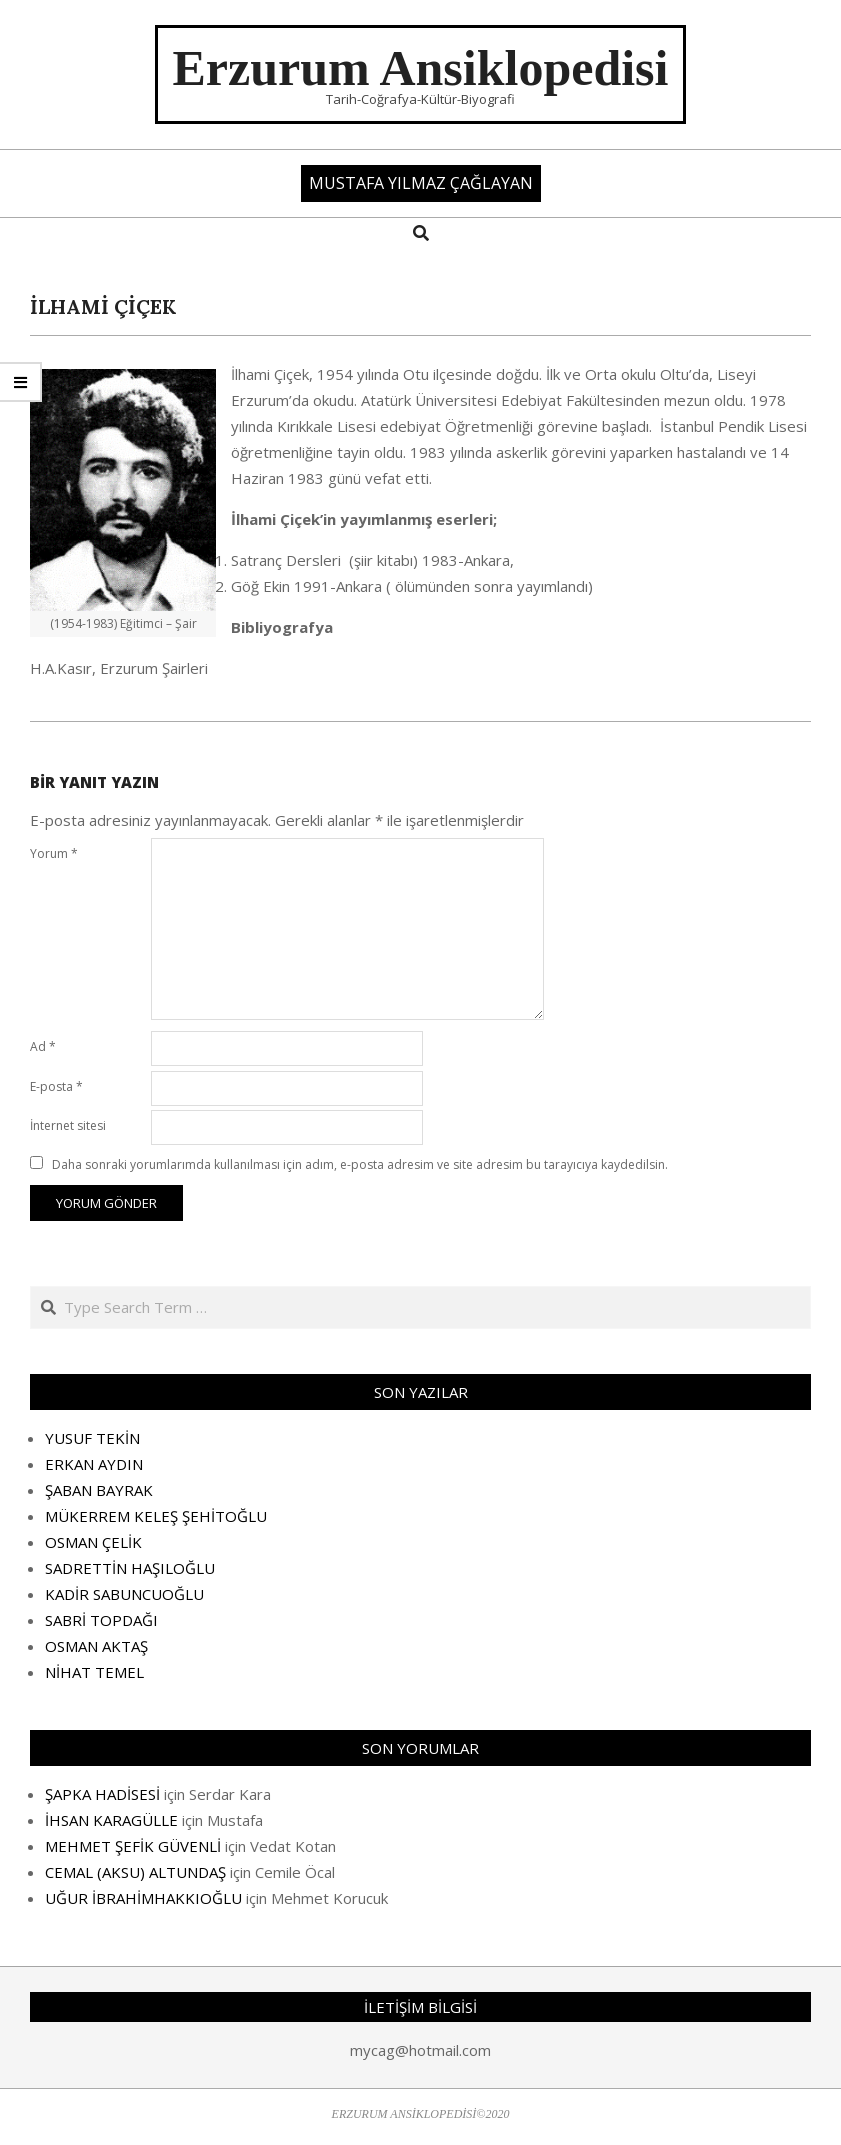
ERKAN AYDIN (94, 1464)
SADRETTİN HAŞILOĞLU (130, 1568)
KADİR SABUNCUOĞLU (124, 1594)
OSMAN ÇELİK (93, 1542)
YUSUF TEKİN (92, 1438)
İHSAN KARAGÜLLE (111, 1820)
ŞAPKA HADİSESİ (102, 1794)
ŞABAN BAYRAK (99, 1490)
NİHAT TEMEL (94, 1672)
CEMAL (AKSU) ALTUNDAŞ (135, 1872)
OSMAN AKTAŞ (96, 1646)
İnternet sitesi (68, 1125)
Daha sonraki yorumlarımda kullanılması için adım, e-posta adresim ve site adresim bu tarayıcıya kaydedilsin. (360, 1164)
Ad (43, 1046)
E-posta (56, 1086)
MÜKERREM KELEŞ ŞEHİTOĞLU (156, 1516)
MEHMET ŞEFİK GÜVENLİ (133, 1846)
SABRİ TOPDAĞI (101, 1620)
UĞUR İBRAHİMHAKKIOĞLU (143, 1898)
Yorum (54, 853)
